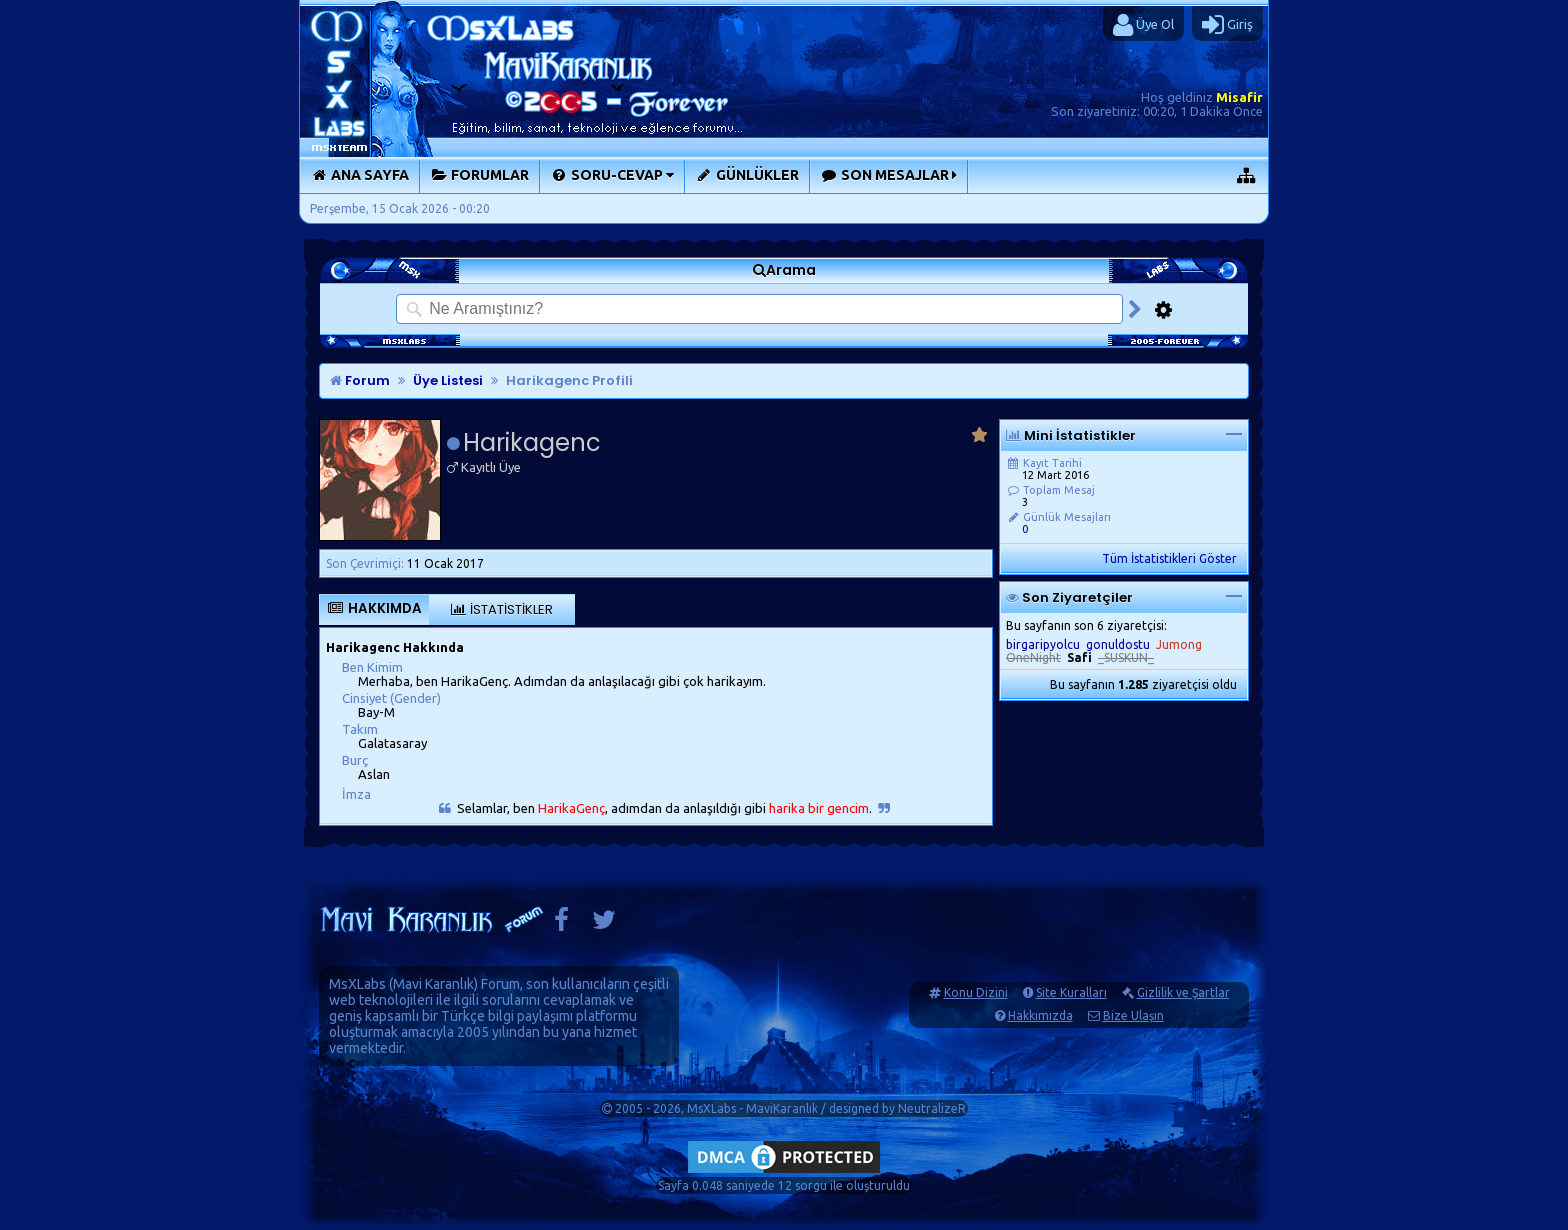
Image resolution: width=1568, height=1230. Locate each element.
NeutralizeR (932, 1108)
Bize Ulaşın (1133, 1015)
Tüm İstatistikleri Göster (1169, 558)
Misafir (1239, 97)
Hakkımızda (1040, 1015)
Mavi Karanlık (433, 984)
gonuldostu (1118, 644)
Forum (360, 380)
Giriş (1227, 25)
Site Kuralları (1071, 992)
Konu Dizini (976, 992)
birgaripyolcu (1043, 644)
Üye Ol (1143, 25)
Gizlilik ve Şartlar (1183, 992)
